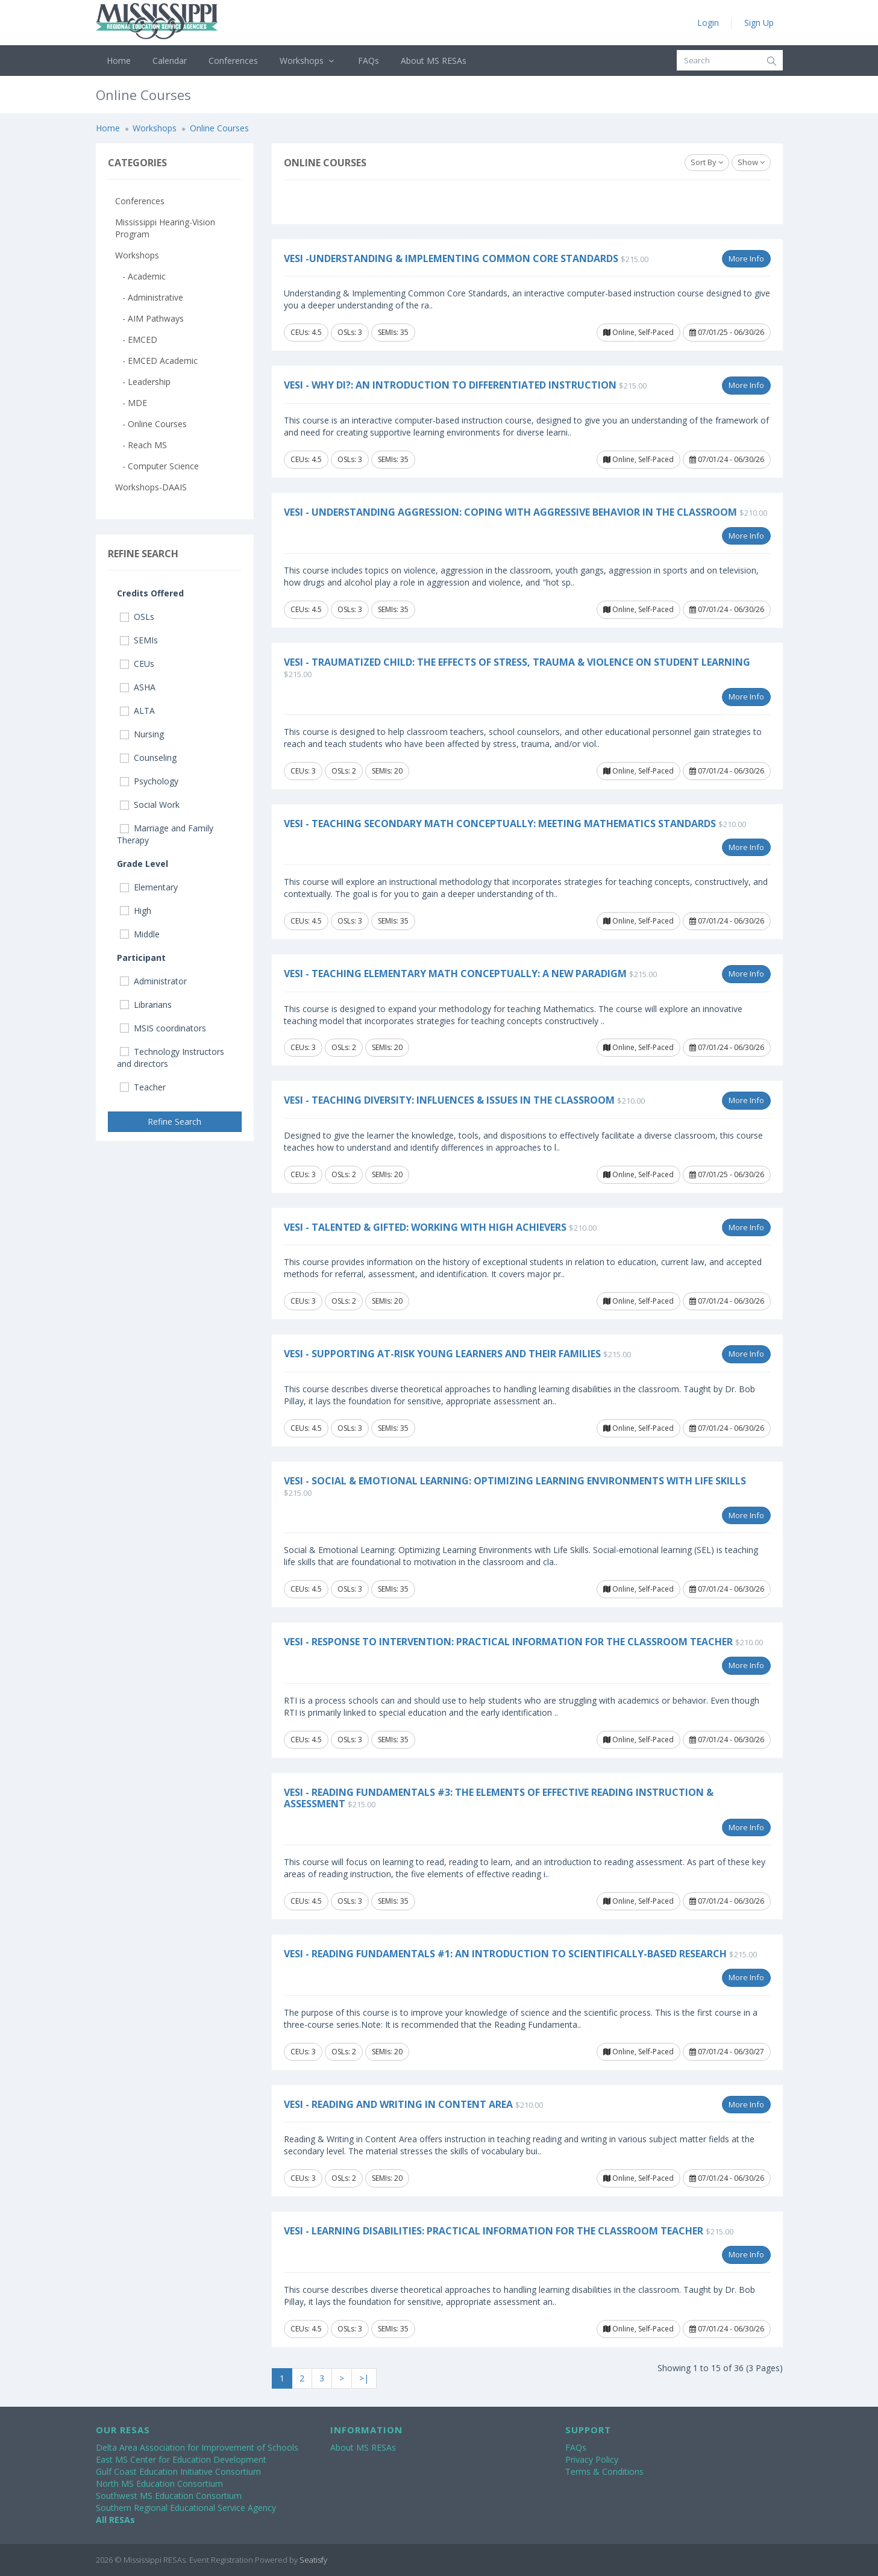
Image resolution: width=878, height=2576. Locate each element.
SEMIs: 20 (387, 771)
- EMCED (136, 339)
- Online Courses (151, 424)
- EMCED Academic (156, 360)
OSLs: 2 (343, 771)
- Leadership (143, 381)
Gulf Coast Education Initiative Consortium (178, 2471)
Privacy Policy (591, 2459)
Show (751, 162)
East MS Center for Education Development (181, 2459)
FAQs (368, 60)
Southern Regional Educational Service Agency (186, 2507)
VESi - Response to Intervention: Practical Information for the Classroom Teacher (508, 1641)
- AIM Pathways (149, 318)
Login (708, 22)
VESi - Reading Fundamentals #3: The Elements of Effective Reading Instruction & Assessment (498, 1798)
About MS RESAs (433, 60)
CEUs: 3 (303, 771)
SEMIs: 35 (393, 332)
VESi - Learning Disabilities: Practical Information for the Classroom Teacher (493, 2230)
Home (119, 60)
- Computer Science (157, 466)
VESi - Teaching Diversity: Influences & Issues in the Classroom (449, 1100)
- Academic (140, 276)
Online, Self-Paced (638, 332)
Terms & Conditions (604, 2471)
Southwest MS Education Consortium (169, 2495)
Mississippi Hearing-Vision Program (165, 228)
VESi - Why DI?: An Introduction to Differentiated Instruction (450, 385)
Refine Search (174, 1121)
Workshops (308, 60)
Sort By (707, 162)
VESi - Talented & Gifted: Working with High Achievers (425, 1227)
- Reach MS (141, 445)
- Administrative (149, 297)
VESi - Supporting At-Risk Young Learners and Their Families (442, 1353)
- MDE (131, 402)
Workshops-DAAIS (151, 487)
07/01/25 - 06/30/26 (726, 332)
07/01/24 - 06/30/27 (726, 2051)
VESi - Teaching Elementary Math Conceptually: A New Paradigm (455, 973)
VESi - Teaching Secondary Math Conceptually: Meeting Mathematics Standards (500, 823)
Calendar (169, 60)
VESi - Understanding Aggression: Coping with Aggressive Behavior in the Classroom (510, 512)
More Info (746, 258)
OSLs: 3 (349, 332)
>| (364, 2378)
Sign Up (759, 22)
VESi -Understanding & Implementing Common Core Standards (451, 258)
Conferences (233, 60)
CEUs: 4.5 (306, 332)
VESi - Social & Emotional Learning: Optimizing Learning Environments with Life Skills (515, 1480)
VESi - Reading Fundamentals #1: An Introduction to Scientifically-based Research (505, 1953)
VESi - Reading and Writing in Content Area (398, 2104)
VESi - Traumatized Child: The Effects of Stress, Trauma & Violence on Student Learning (517, 662)
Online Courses (219, 128)
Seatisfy (313, 2559)
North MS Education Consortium (159, 2483)
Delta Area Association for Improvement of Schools (197, 2447)
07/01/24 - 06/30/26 (726, 459)
